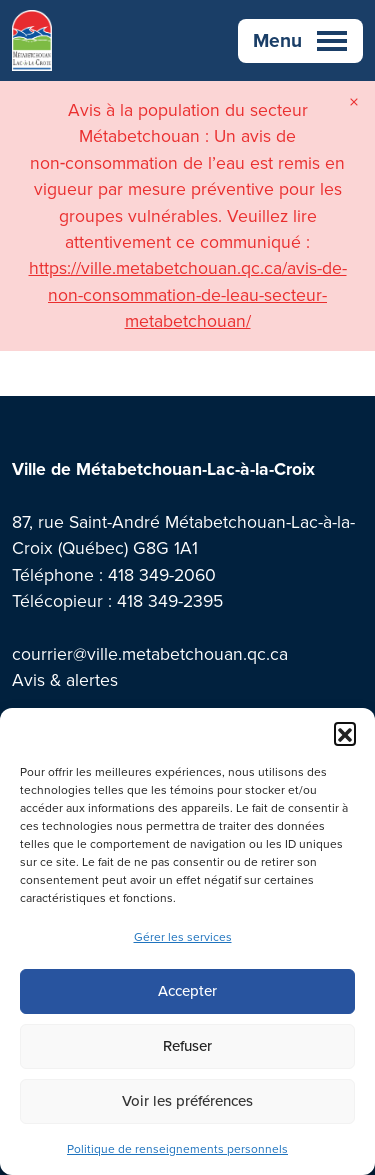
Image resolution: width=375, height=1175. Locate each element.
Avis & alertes (65, 680)
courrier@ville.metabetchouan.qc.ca (150, 654)
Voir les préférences (187, 1101)
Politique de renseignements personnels (177, 1149)
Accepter (187, 991)
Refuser (187, 1046)
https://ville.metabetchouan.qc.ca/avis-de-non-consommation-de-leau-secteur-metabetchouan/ (188, 294)
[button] (345, 733)
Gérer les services (183, 937)
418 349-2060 (162, 575)
